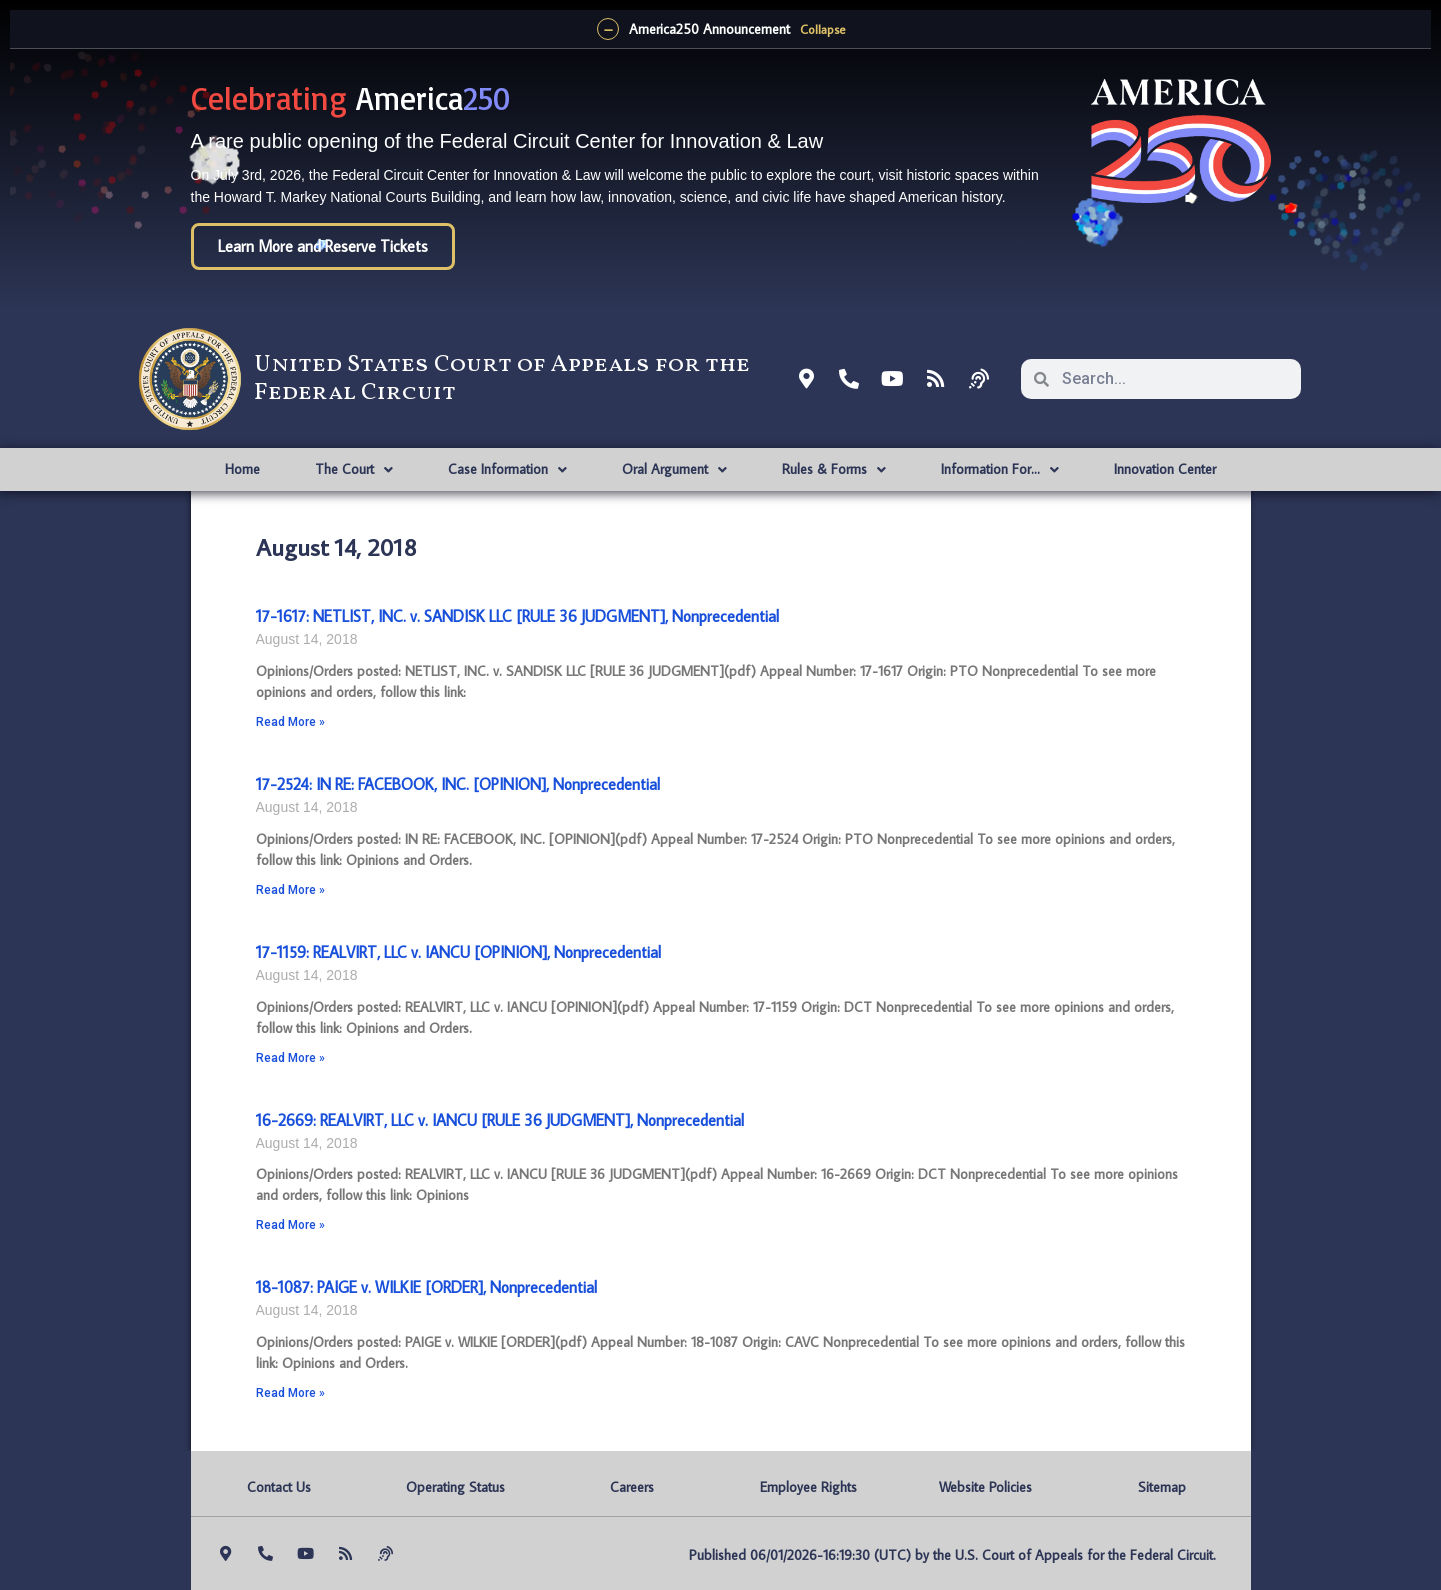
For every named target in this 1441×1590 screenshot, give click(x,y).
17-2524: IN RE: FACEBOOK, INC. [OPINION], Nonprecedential (458, 784)
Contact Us (279, 1487)
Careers (632, 1487)
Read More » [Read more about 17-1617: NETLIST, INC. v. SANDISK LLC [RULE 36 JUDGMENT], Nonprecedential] (290, 722)
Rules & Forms (834, 470)
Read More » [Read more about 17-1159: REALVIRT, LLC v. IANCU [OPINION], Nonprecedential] (290, 1058)
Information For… (1000, 470)
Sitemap (1162, 1487)
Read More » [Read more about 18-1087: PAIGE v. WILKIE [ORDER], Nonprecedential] (290, 1393)
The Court (354, 470)
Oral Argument (674, 470)
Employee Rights (808, 1487)
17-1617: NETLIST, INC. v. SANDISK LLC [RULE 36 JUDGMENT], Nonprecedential (517, 616)
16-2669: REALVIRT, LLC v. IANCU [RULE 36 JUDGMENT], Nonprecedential (500, 1120)
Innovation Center (1165, 469)
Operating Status (455, 1487)
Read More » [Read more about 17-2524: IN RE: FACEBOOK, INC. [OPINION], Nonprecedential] (290, 890)
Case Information (507, 470)
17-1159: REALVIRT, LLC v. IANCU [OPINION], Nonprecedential (458, 952)
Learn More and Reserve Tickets (323, 246)
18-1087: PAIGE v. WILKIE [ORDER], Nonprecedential (426, 1287)
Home (242, 469)
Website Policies (985, 1487)
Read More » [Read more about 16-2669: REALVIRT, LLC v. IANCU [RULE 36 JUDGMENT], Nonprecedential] (290, 1225)
